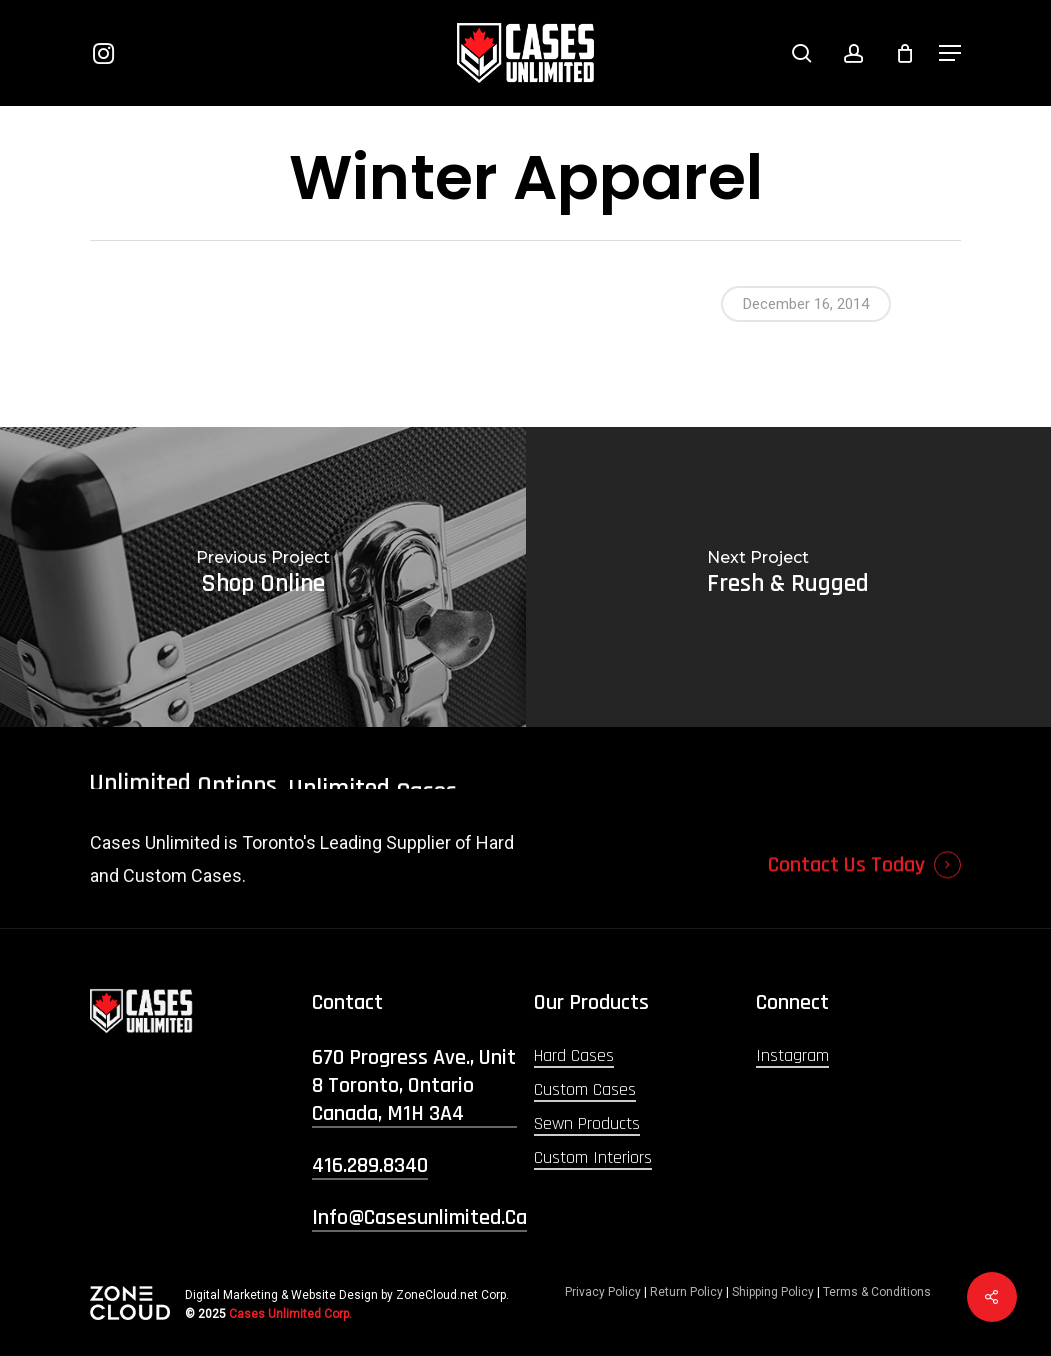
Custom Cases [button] (585, 1089)
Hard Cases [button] (574, 1055)
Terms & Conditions (877, 1292)
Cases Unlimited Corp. (290, 1314)
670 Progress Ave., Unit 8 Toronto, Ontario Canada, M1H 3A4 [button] (414, 1086)
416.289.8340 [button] (370, 1166)
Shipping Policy (773, 1292)
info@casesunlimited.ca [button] (419, 1218)
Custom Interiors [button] (593, 1157)
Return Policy (686, 1292)
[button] (950, 53)
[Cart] (905, 53)
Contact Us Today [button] (846, 900)
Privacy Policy (603, 1292)
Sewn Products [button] (587, 1123)
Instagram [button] (792, 1055)
